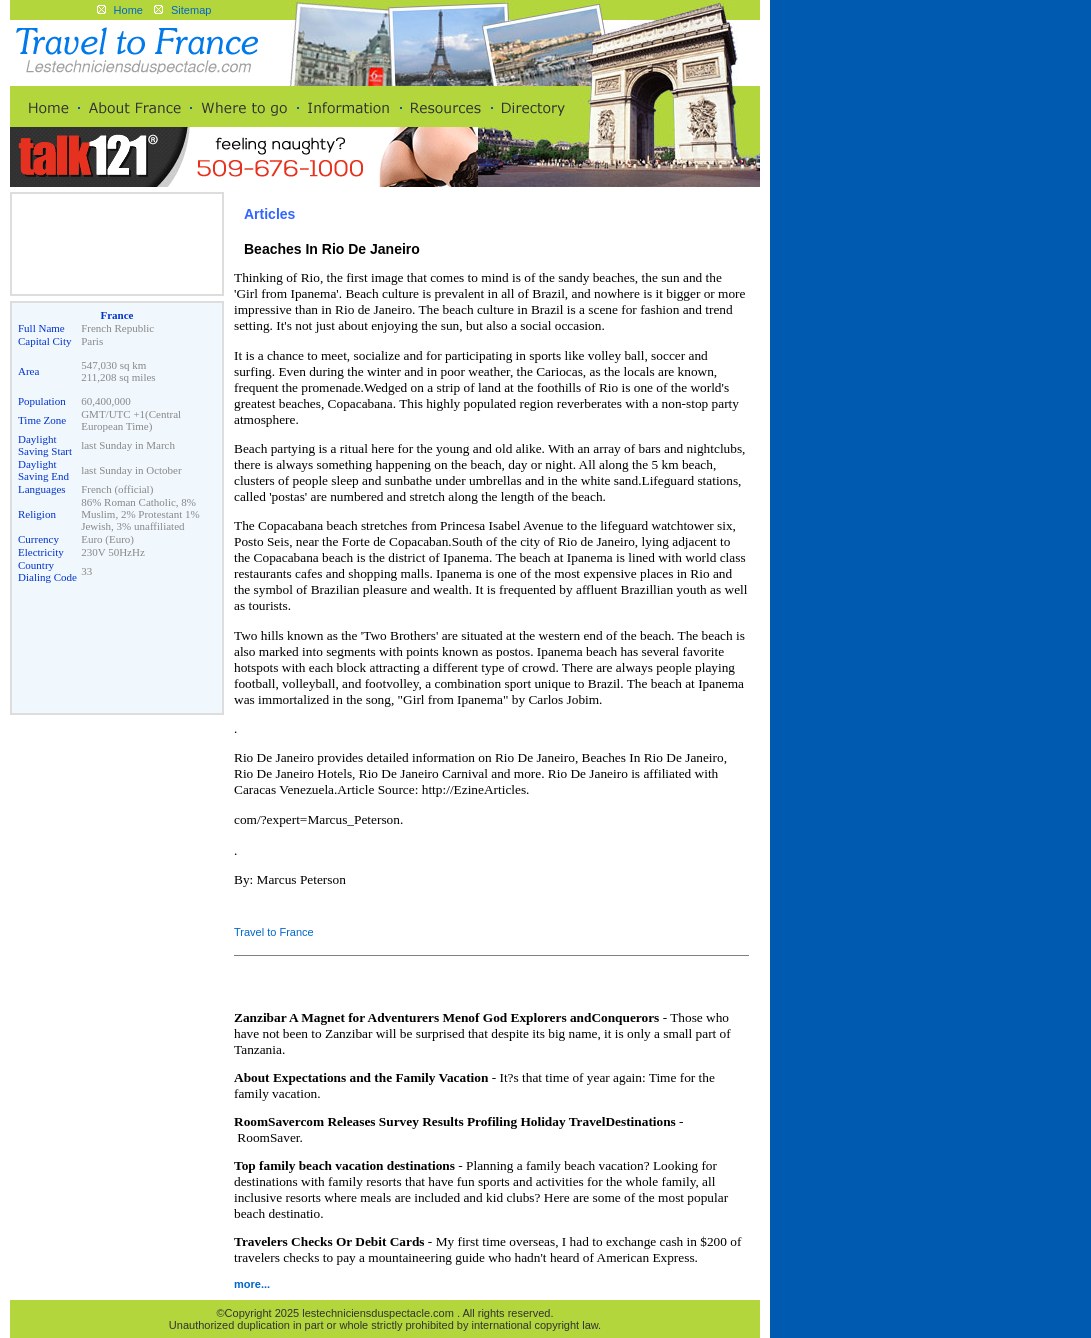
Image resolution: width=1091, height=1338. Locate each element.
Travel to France (274, 932)
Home (128, 10)
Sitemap (191, 10)
